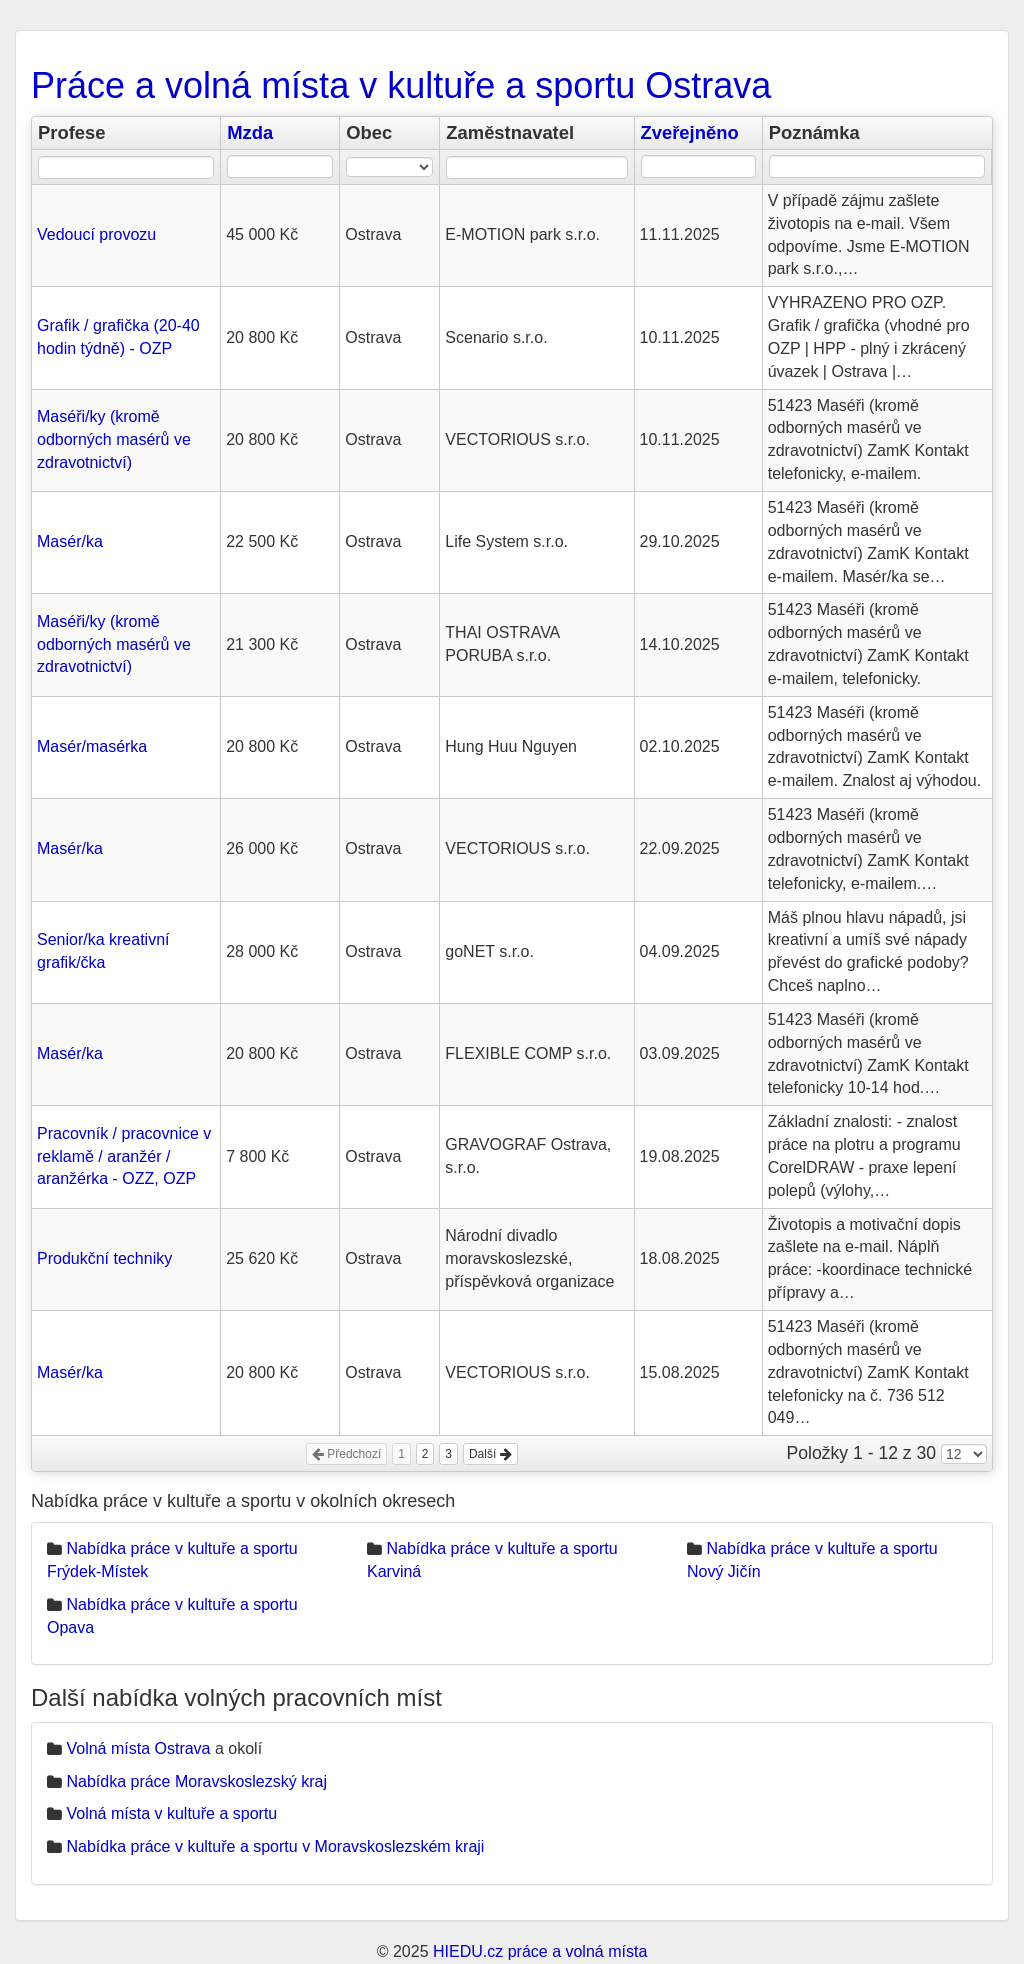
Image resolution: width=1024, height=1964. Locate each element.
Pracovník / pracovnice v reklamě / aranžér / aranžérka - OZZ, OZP (124, 1156)
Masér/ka (70, 541)
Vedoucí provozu (96, 234)
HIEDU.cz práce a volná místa (540, 1951)
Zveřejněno (690, 132)
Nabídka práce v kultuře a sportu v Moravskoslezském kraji (275, 1846)
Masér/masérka (92, 746)
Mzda (250, 132)
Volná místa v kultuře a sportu (171, 1813)
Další (490, 1454)
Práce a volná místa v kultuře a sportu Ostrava (401, 85)
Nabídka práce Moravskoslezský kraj (196, 1781)
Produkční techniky (104, 1258)
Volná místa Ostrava (138, 1748)
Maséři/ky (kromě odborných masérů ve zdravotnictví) (114, 439)
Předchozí (346, 1454)
